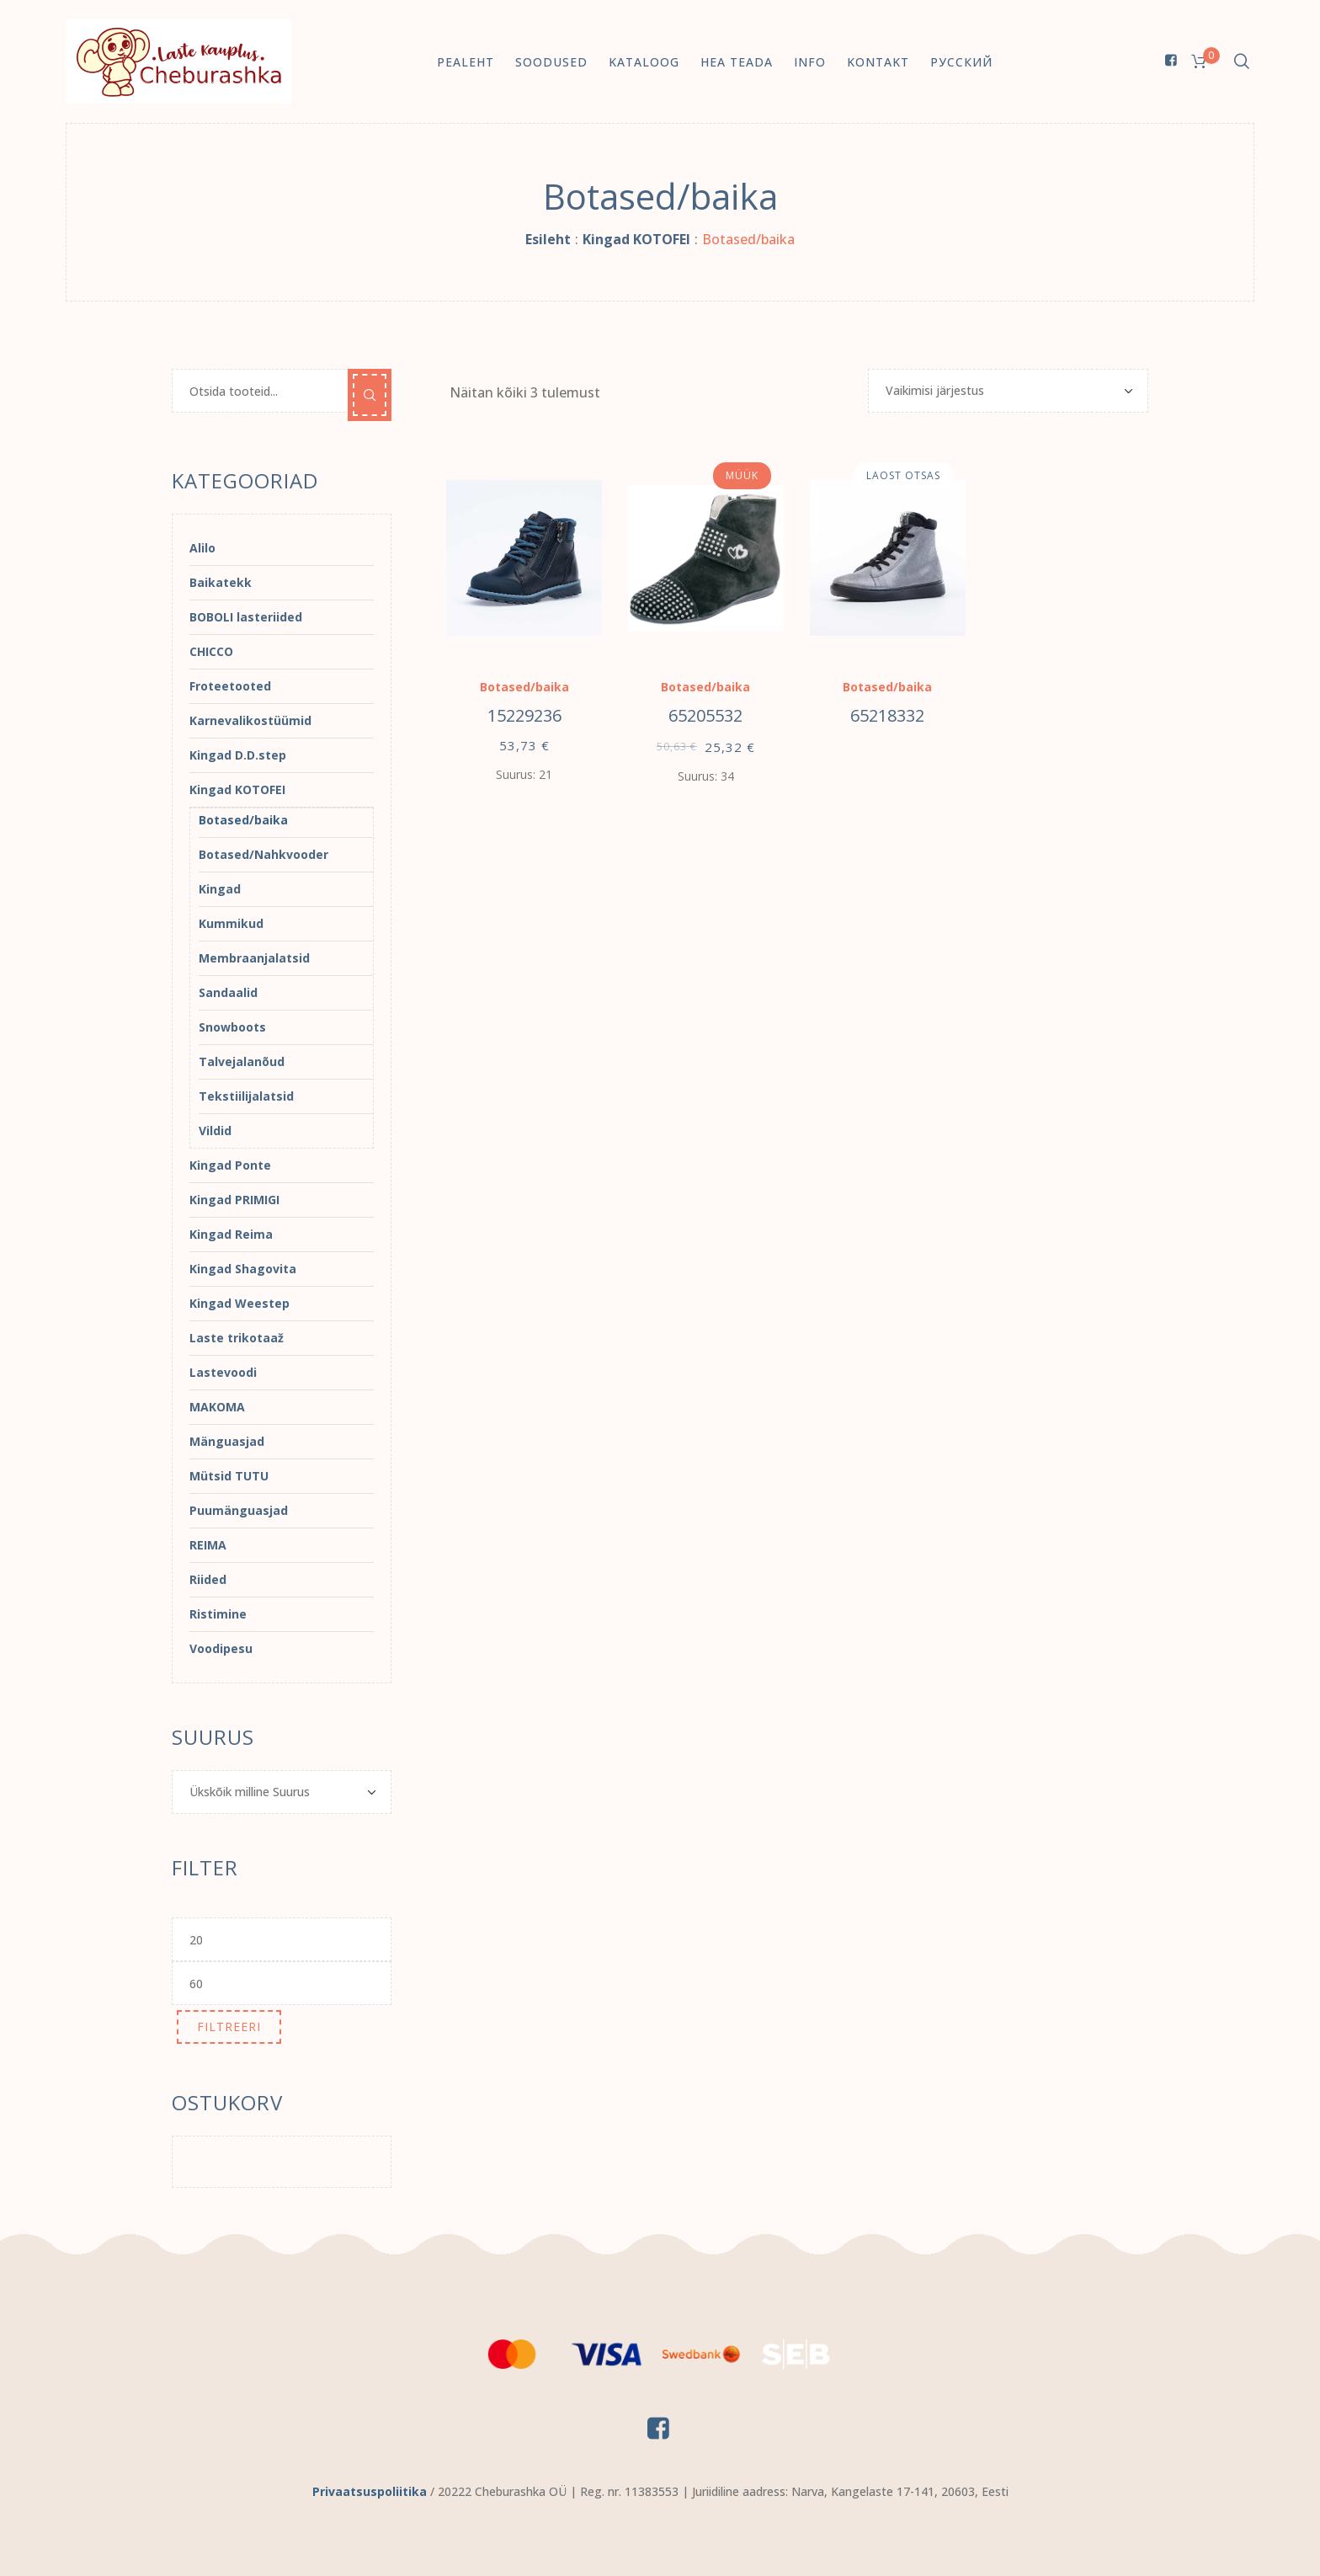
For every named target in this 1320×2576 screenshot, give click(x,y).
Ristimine (218, 1614)
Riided (207, 1579)
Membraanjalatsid (254, 958)
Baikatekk (220, 582)
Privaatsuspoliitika (369, 2491)
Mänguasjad (226, 1441)
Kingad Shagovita (242, 1269)
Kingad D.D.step (237, 755)
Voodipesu (221, 1648)
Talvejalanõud (242, 1061)
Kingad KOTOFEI (636, 239)
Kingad (220, 889)
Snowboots (232, 1027)
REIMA (207, 1545)
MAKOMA (217, 1407)
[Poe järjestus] (1008, 391)
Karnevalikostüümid (250, 720)
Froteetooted (230, 686)
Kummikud (231, 923)
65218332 (887, 715)
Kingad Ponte (230, 1165)
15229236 (524, 715)
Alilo (202, 548)
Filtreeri (229, 2027)
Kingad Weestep (239, 1303)
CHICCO (211, 651)
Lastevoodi (223, 1372)
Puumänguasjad (238, 1510)
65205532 (705, 715)
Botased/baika (524, 687)
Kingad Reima (231, 1234)
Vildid (215, 1131)
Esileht (548, 239)
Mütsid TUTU (229, 1476)
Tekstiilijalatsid (246, 1096)
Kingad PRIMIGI (234, 1200)
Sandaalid (228, 992)
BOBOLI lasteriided (245, 617)
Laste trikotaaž (236, 1338)
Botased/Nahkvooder (263, 854)
